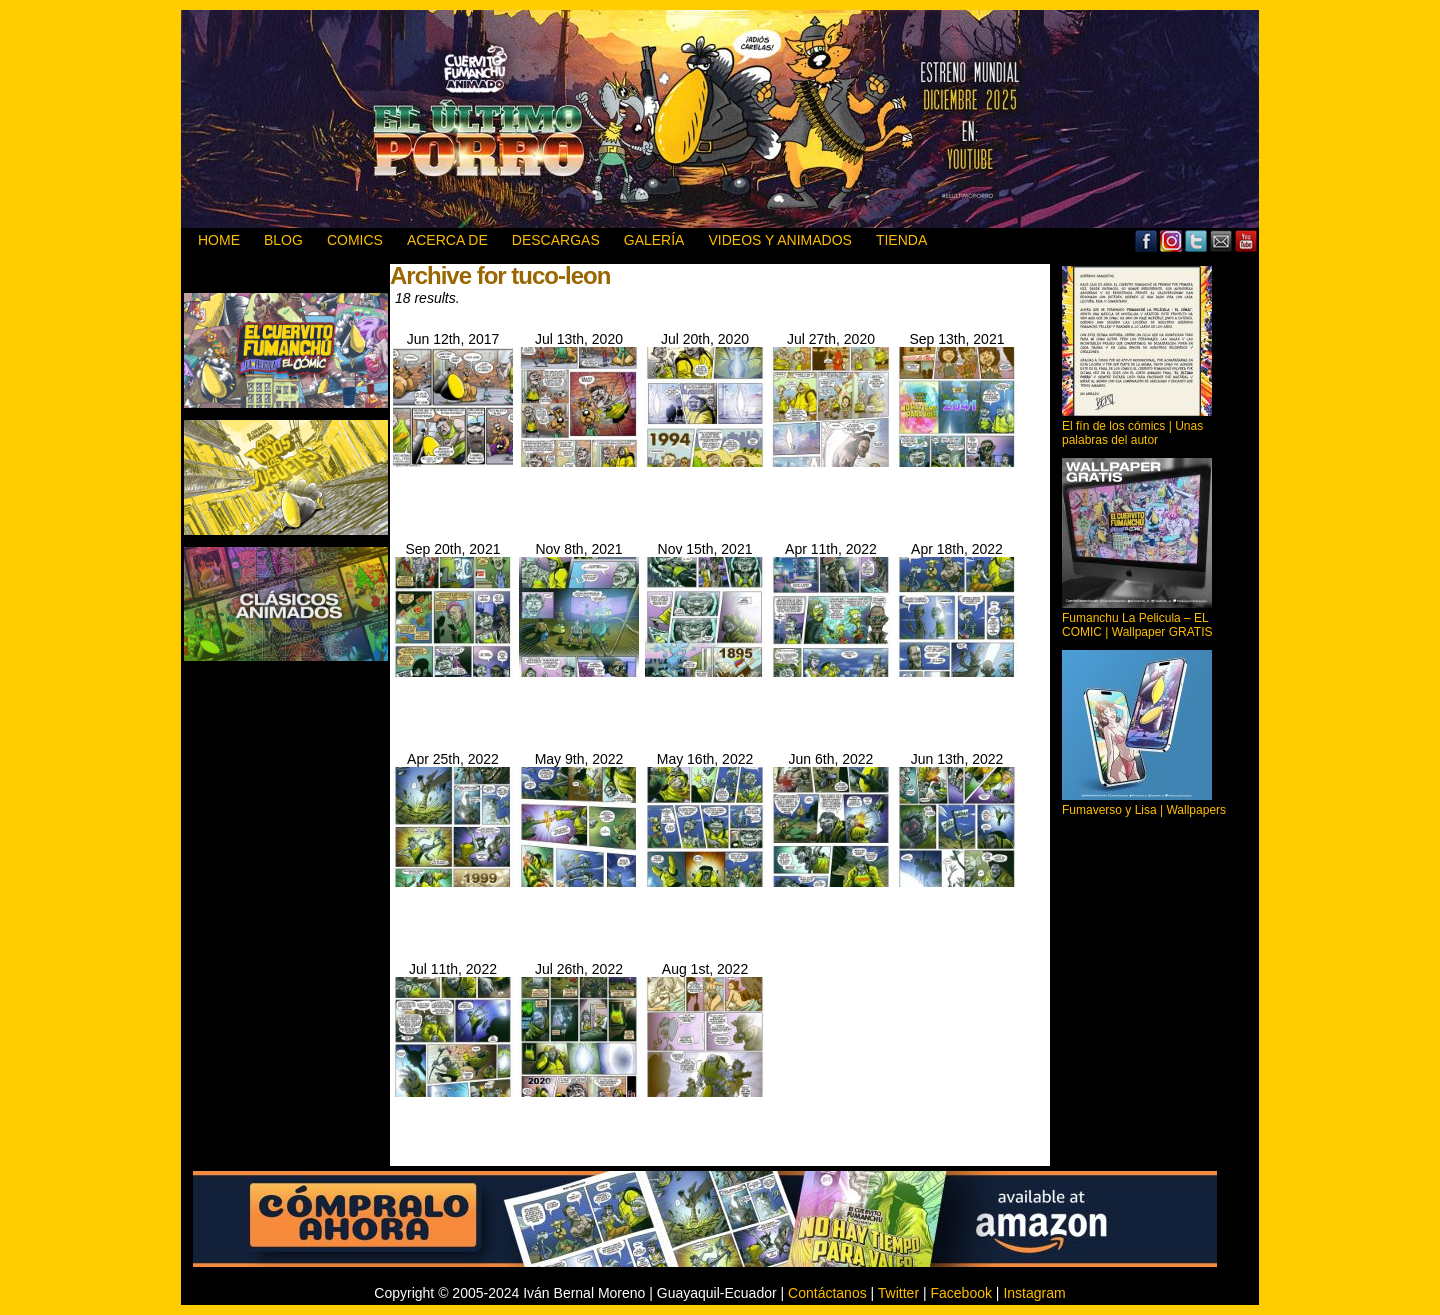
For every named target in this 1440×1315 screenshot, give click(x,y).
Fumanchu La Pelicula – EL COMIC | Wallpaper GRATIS (1137, 625)
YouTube (1246, 240)
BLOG (283, 240)
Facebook (1146, 240)
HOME (219, 240)
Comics (355, 240)
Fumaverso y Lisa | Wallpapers (1144, 810)
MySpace (1171, 240)
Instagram (1034, 1293)
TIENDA (901, 240)
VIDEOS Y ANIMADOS (779, 240)
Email (1221, 240)
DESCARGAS (556, 240)
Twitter (1196, 240)
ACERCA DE (447, 240)
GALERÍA (654, 240)
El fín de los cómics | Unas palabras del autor (1132, 433)
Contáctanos (827, 1293)
